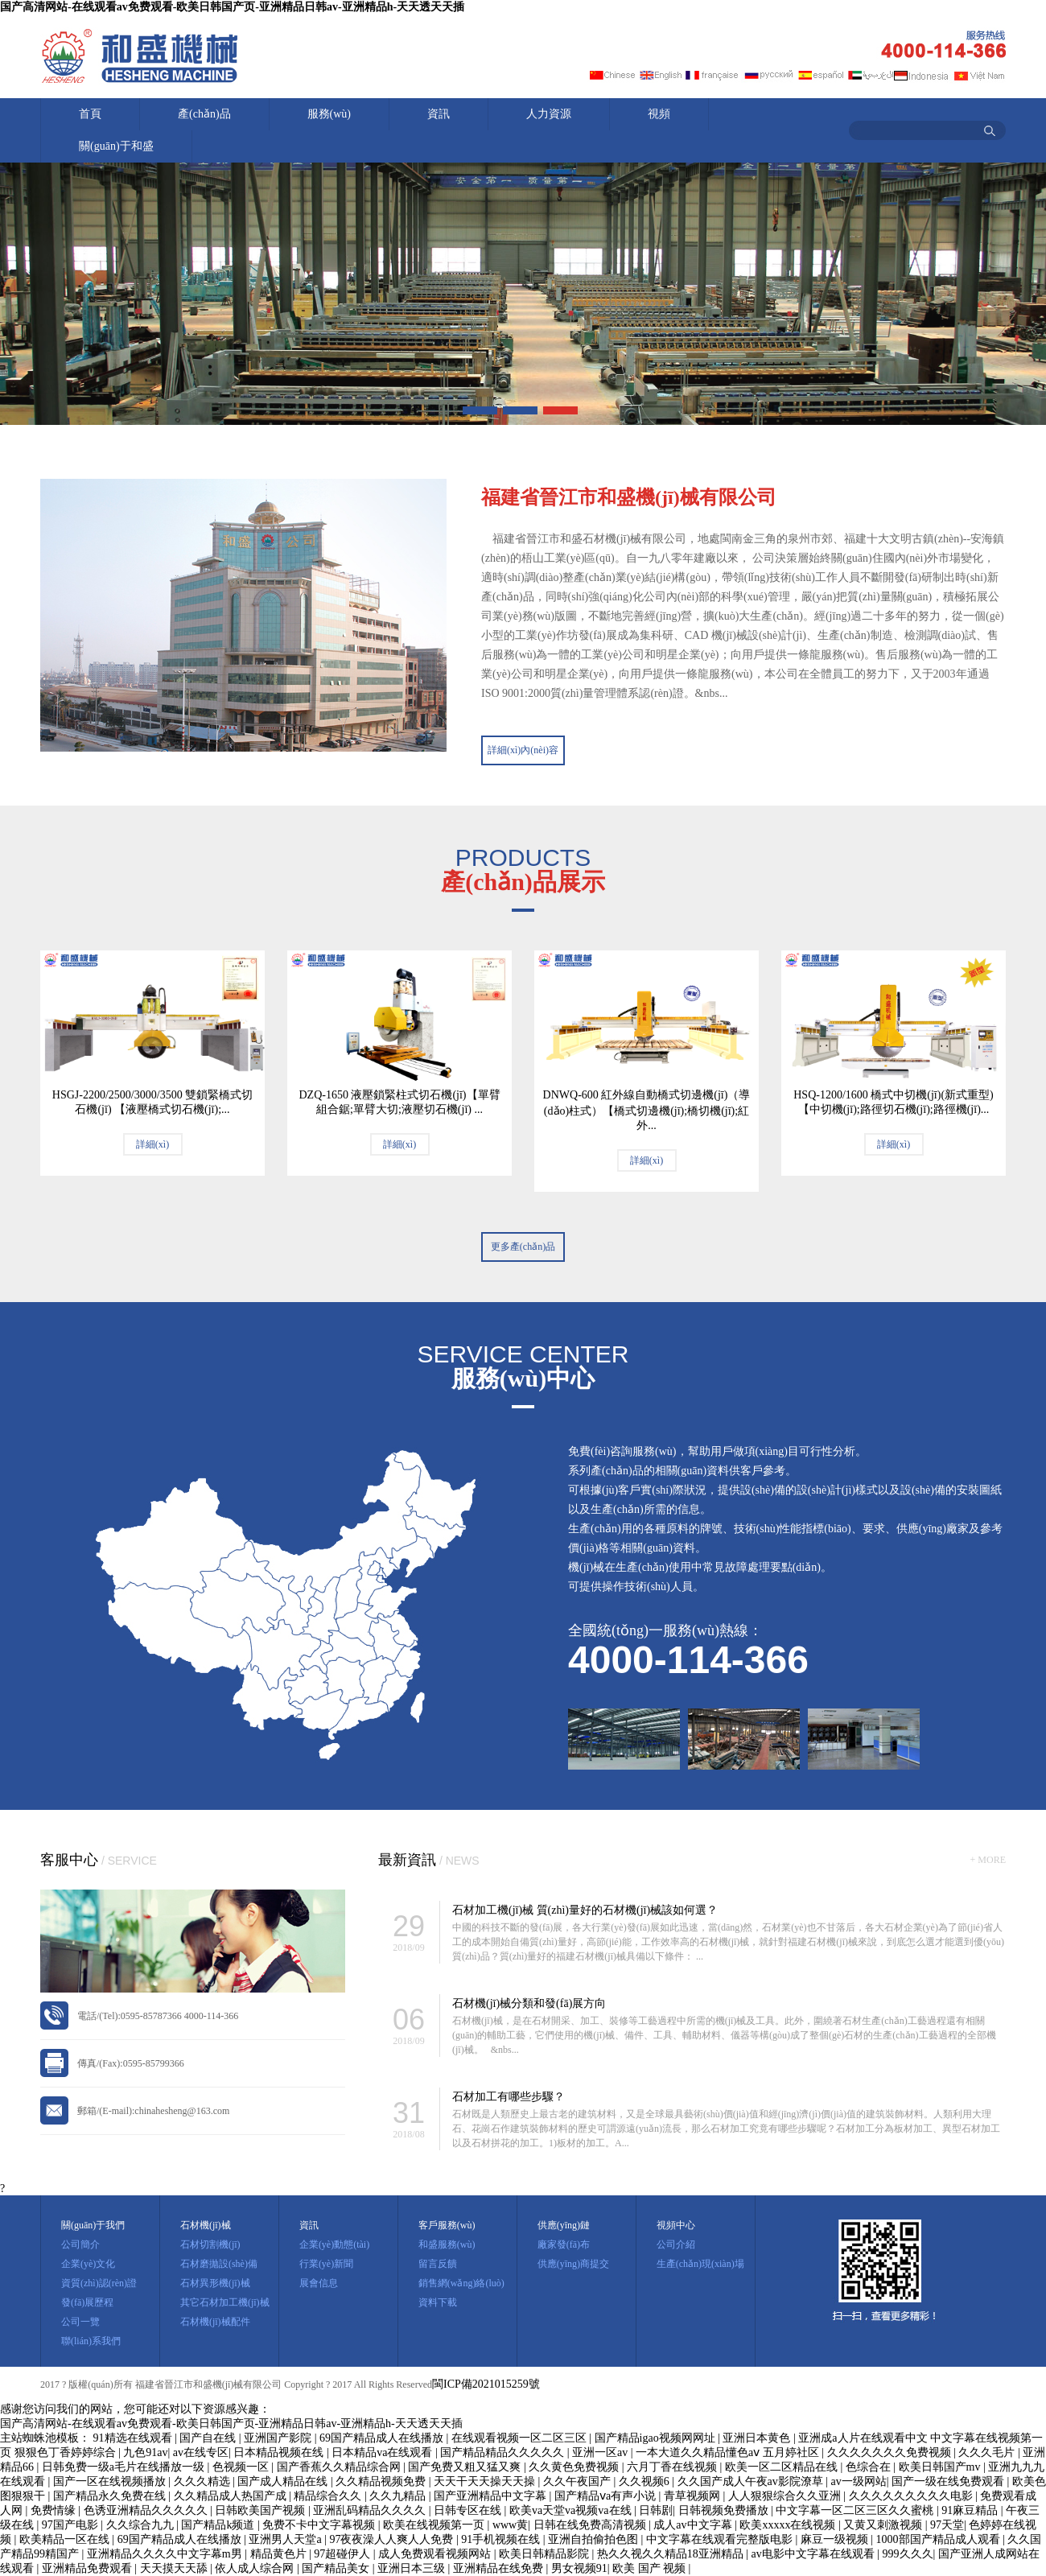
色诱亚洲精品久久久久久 (147, 2510)
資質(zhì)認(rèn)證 (99, 2283)
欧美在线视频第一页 (435, 2525)
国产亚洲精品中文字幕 (492, 2496)
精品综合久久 (329, 2496)
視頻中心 (676, 2225)
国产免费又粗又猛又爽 (466, 2467)
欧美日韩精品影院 (545, 2554)
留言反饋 (437, 2263)
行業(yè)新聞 (326, 2263)
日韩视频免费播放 (725, 2510)
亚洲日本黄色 (758, 2438)
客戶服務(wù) (447, 2225)
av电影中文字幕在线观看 (815, 2554)
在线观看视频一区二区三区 (520, 2438)
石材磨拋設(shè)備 (218, 2263)
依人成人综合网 (256, 2568)
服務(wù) (329, 114)
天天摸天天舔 (175, 2568)
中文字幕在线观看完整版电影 (721, 2539)
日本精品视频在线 (280, 2452)
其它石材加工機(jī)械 (225, 2302)
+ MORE (988, 1859)
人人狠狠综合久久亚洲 (786, 2496)
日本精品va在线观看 (383, 2452)
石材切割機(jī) (210, 2244)
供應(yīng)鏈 (563, 2225)
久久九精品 (399, 2496)
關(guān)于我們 (93, 2225)
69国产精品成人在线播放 (383, 2438)
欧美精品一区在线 (66, 2539)
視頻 (659, 114)
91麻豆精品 (971, 2510)
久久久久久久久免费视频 (890, 2452)
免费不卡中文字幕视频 (320, 2525)
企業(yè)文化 (88, 2263)
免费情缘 (55, 2510)
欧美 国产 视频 (650, 2568)
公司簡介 (80, 2244)
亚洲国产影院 (279, 2438)
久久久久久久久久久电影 (912, 2496)
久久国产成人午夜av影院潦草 (751, 2481)
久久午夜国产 (578, 2481)
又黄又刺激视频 (884, 2525)
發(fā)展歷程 (87, 2302)
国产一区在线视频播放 (111, 2481)
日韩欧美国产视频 (261, 2510)
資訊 (438, 114)
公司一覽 (80, 2321)
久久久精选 (203, 2481)
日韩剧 (656, 2510)
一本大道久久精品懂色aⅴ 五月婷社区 (729, 2452)
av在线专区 (201, 2452)
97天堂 (947, 2525)
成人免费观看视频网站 (436, 2554)
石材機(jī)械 (205, 2225)
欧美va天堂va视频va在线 (571, 2510)
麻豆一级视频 (836, 2539)
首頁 (90, 114)
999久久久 (908, 2554)
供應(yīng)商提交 (573, 2263)
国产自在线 (209, 2438)
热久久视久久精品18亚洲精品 (672, 2554)
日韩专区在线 (469, 2510)
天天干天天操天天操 (486, 2481)
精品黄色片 (280, 2554)
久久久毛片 (988, 2452)
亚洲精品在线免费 (499, 2568)
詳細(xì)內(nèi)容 (523, 750)
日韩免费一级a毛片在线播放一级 (125, 2467)
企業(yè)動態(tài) (334, 2244)
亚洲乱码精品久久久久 (371, 2510)
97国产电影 (71, 2525)
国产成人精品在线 (284, 2481)
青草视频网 (693, 2496)
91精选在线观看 (134, 2438)
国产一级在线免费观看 (949, 2481)
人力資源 (548, 114)
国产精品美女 (337, 2568)
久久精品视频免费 (382, 2481)
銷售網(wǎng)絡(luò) (461, 2283)
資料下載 (437, 2302)
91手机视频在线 (502, 2539)
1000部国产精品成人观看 (939, 2539)
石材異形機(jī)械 (215, 2283)
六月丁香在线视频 (673, 2467)
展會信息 (318, 2283)
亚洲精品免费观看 (88, 2568)
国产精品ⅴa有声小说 (606, 2496)
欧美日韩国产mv (941, 2467)
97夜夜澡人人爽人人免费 (392, 2539)
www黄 (510, 2525)
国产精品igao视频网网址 (657, 2438)
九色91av (145, 2452)
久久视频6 (646, 2481)
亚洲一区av (601, 2452)
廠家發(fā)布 (563, 2244)
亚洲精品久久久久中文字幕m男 (166, 2554)
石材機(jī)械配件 (215, 2321)
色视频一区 (242, 2467)
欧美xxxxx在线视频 (788, 2525)
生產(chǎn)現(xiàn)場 (700, 2263)
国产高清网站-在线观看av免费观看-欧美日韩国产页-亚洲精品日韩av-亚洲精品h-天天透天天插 (232, 7)
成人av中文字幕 (694, 2525)
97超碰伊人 (343, 2554)
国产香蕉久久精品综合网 (340, 2467)
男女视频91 (579, 2568)
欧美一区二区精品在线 (783, 2467)
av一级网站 (859, 2481)
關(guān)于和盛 (116, 146)
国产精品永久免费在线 (111, 2496)
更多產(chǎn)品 (523, 1246)
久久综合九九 (141, 2525)
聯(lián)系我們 (91, 2341)
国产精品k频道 (219, 2525)
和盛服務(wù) (447, 2244)
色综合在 (870, 2467)
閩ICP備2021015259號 (486, 2384)
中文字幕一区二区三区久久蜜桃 (856, 2510)
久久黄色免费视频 (575, 2467)
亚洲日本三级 (412, 2568)
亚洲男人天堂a (286, 2539)
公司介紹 (676, 2244)
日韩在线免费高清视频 (591, 2525)
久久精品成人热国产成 (232, 2496)
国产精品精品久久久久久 (503, 2452)
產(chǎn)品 (204, 114)
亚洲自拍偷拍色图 (594, 2539)
